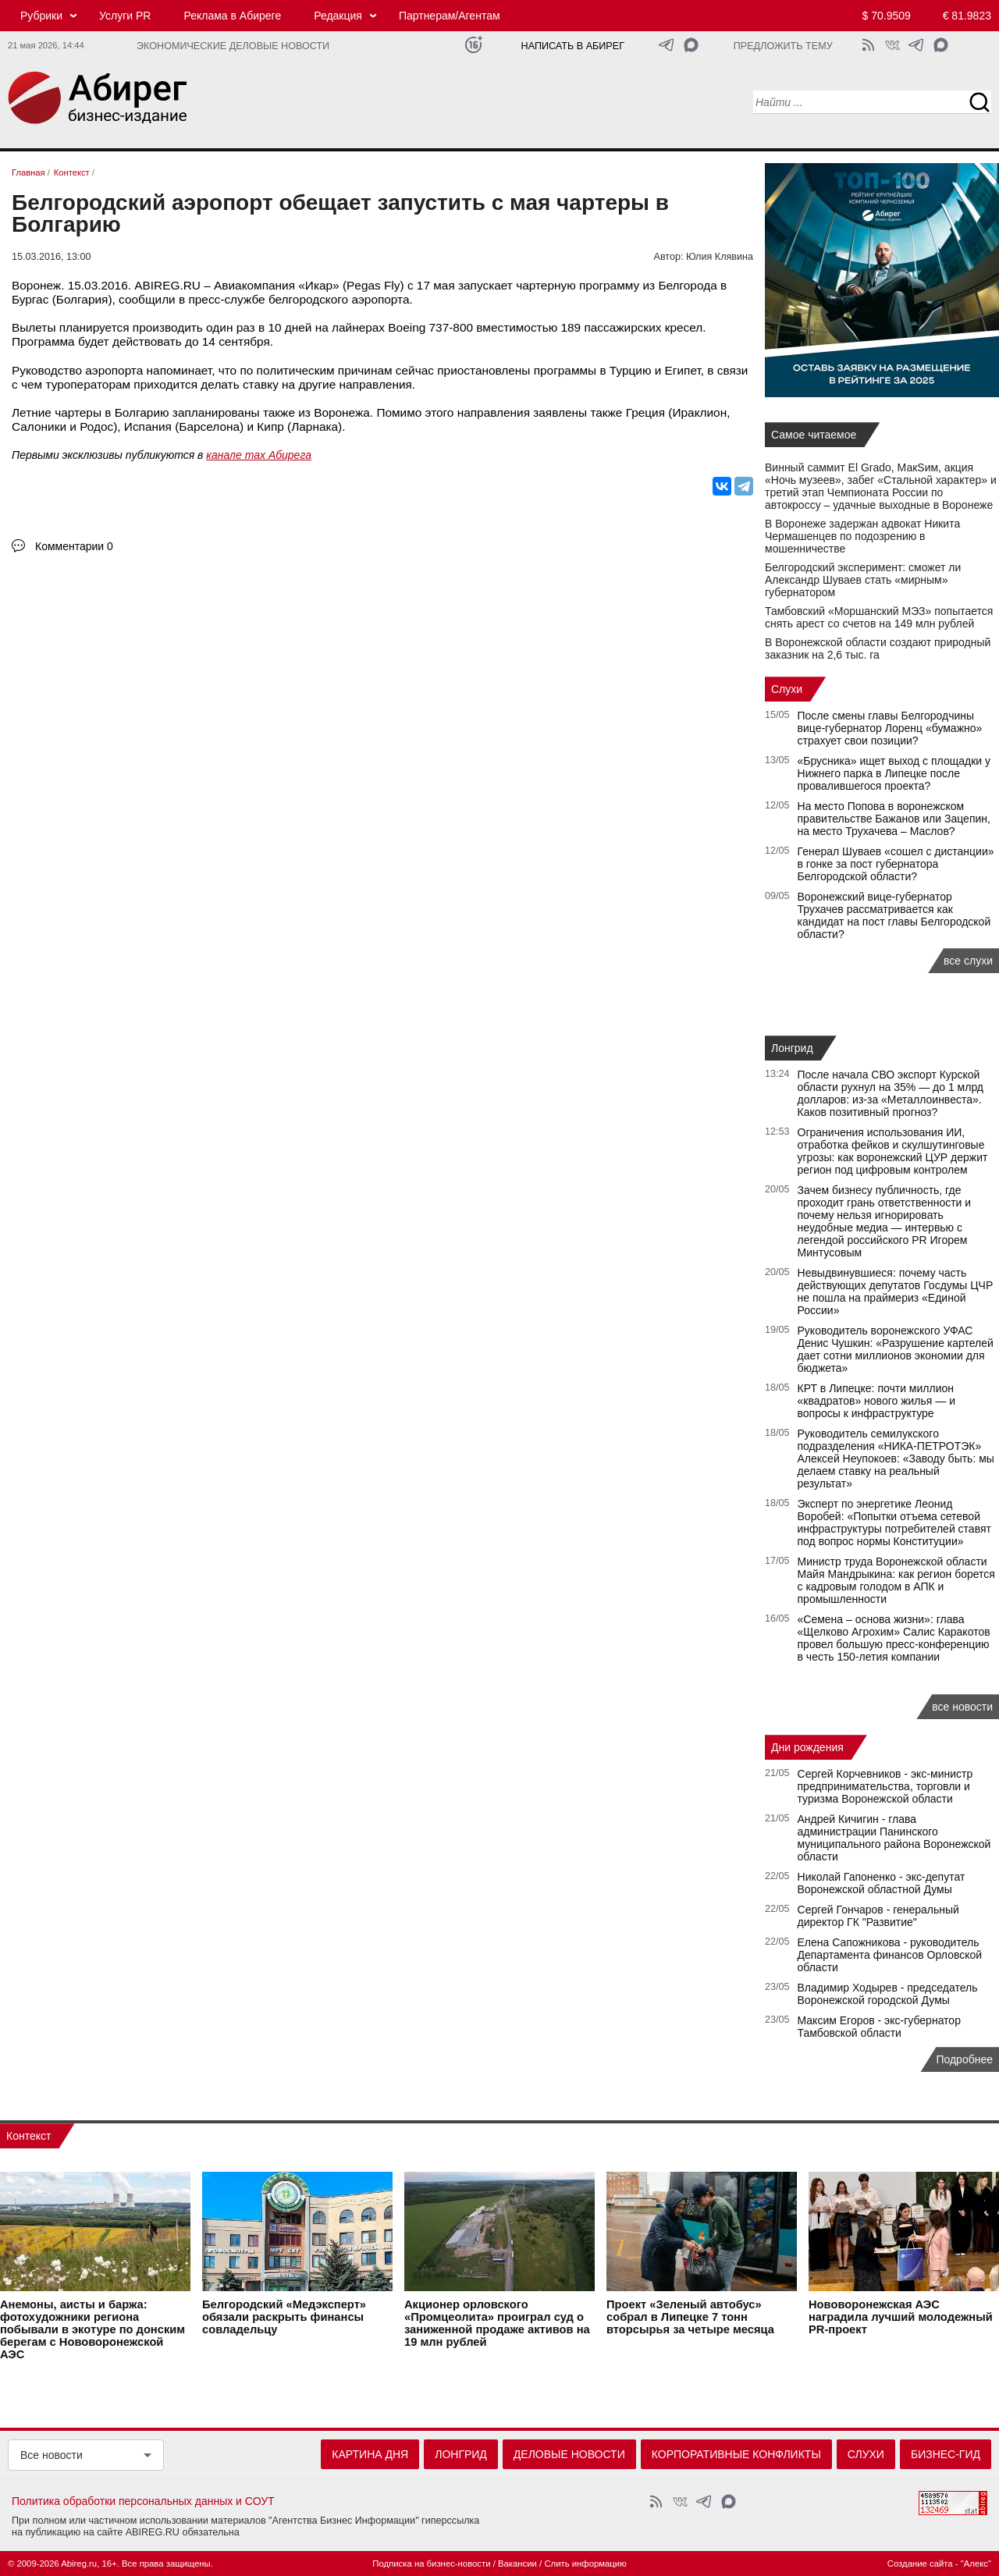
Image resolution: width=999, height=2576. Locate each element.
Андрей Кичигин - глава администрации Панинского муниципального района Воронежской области (894, 1838)
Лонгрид (792, 1048)
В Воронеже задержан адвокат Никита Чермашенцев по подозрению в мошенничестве (862, 536)
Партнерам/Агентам (449, 15)
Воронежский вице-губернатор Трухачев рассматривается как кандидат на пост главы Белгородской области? (894, 915)
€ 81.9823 (967, 15)
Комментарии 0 (74, 546)
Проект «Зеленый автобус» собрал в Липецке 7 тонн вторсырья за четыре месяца (690, 2317)
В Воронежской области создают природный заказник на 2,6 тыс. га (877, 648)
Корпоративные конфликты (736, 2454)
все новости (962, 1706)
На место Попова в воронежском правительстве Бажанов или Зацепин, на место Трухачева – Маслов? (894, 818)
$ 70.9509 (886, 15)
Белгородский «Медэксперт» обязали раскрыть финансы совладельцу (284, 2317)
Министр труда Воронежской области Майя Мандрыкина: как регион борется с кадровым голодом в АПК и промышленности (896, 1580)
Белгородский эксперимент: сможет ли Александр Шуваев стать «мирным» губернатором (863, 580)
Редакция (338, 15)
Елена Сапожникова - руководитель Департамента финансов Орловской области (890, 1955)
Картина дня (370, 2454)
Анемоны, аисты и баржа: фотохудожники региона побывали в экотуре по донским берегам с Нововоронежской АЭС (92, 2330)
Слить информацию (585, 2563)
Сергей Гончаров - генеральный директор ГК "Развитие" (878, 1915)
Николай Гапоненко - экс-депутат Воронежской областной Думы (881, 1883)
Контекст (28, 2136)
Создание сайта (920, 2563)
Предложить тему (783, 46)
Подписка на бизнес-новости (431, 2563)
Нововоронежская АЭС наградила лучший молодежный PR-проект (901, 2317)
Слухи (786, 689)
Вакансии (517, 2563)
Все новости (51, 2455)
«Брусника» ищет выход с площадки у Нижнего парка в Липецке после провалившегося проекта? (894, 773)
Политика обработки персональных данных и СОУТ (143, 2501)
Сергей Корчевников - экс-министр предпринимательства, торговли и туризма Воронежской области (885, 1786)
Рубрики (41, 15)
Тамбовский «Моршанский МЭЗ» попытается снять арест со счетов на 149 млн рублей (879, 617)
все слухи (968, 960)
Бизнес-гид (945, 2454)
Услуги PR (125, 15)
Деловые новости (569, 2454)
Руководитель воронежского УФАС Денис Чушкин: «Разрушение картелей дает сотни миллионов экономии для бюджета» (896, 1349)
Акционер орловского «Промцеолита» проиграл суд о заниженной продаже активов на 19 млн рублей (497, 2324)
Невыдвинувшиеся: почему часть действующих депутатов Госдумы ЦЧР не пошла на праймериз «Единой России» (896, 1291)
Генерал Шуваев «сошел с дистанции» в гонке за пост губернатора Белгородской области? (896, 864)
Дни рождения (807, 1747)
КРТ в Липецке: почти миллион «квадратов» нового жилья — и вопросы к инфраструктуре (876, 1400)
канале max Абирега (258, 455)
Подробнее (964, 2059)
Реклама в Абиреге (232, 15)
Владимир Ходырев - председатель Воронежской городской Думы (888, 1993)
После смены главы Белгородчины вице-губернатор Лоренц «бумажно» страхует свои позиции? (890, 728)
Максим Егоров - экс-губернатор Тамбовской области (879, 2026)
